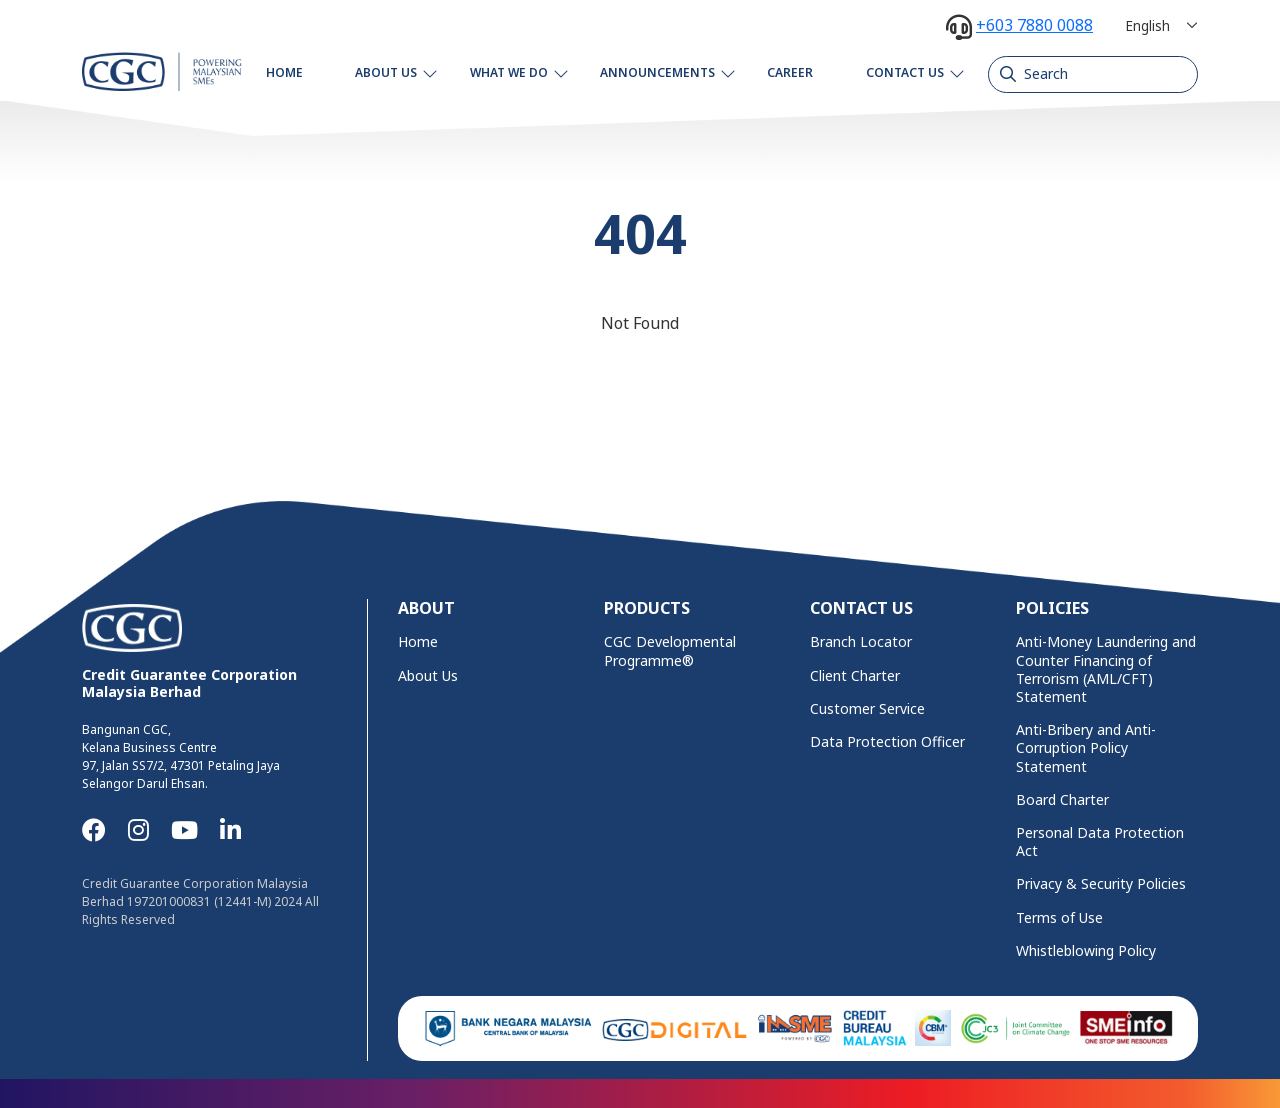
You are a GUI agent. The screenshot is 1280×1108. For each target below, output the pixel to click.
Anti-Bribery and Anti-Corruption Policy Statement (1086, 748)
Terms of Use (1059, 918)
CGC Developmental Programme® (670, 651)
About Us (386, 72)
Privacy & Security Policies (1101, 884)
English (1147, 25)
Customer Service (867, 709)
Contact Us (905, 72)
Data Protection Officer (887, 742)
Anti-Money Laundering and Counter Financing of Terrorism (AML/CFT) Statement (1106, 669)
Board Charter (1062, 800)
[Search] (1093, 74)
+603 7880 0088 (1034, 25)
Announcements (657, 72)
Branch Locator (861, 642)
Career (790, 72)
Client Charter (855, 676)
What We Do (509, 72)
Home (284, 72)
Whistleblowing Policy (1086, 951)
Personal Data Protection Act (1100, 842)
